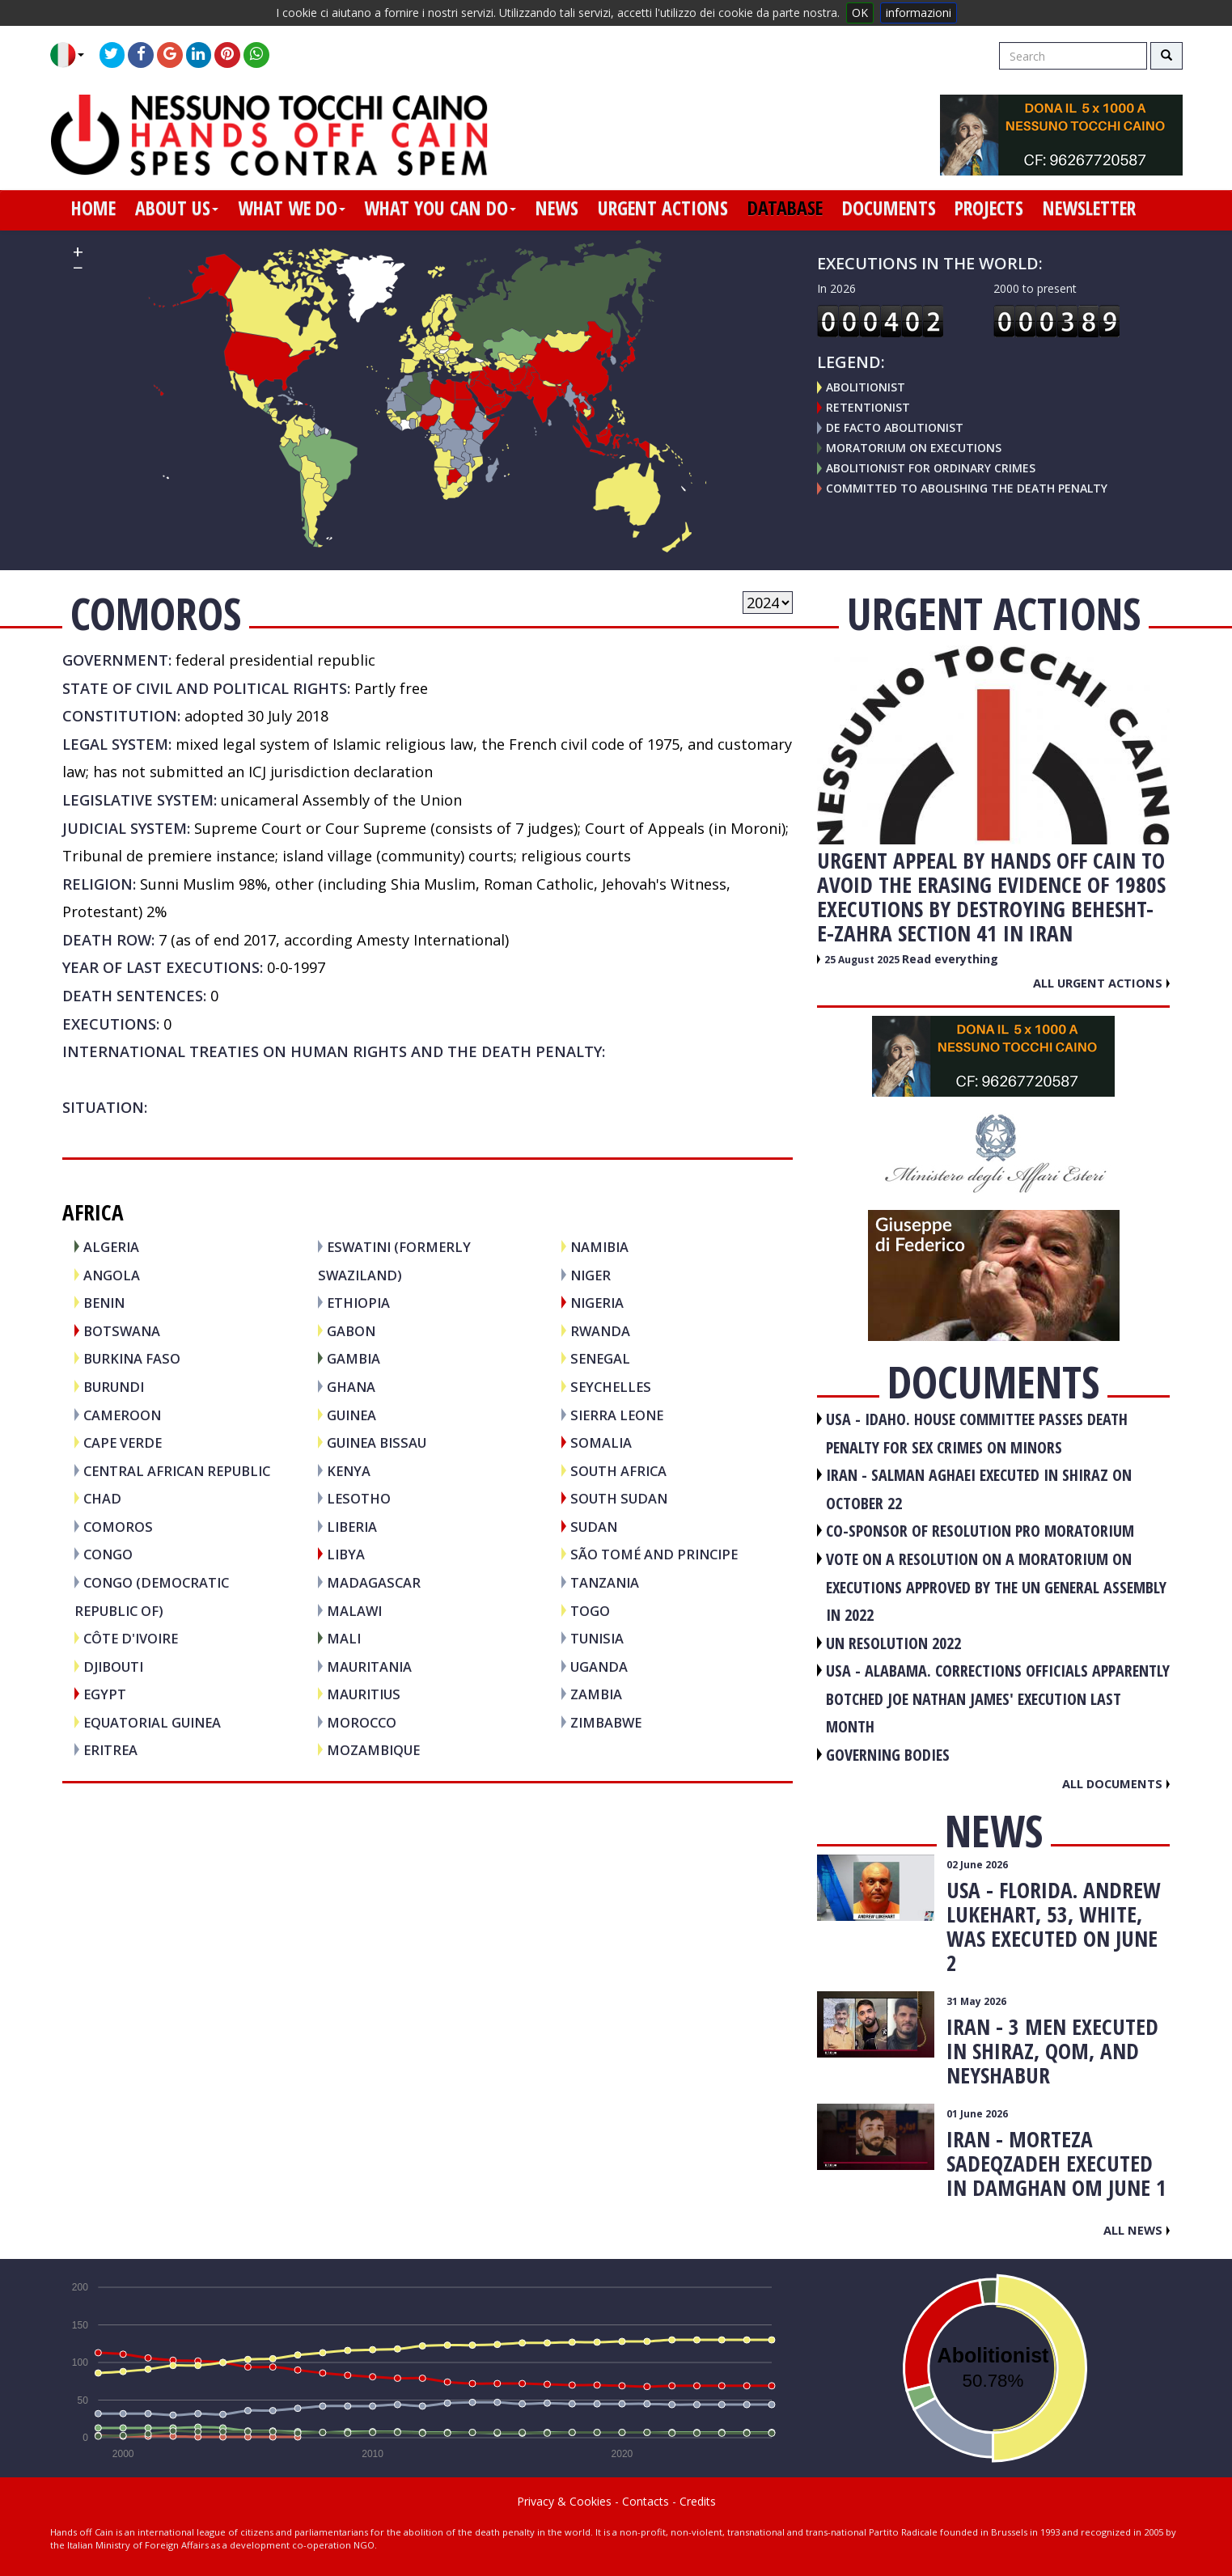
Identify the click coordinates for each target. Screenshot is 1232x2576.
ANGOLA (111, 1275)
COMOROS (118, 1526)
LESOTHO (359, 1498)
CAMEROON (122, 1415)
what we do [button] (291, 208)
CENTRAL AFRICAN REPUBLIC (176, 1470)
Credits (698, 2501)
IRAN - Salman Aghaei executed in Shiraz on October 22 (979, 1489)
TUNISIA (597, 1638)
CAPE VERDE (122, 1442)
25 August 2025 (863, 960)
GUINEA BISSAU (376, 1442)
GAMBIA (353, 1358)
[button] (73, 55)
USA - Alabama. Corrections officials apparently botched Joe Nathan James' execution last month (998, 1698)
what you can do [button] (440, 208)
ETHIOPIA (358, 1302)
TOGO (590, 1610)
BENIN (104, 1302)
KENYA (348, 1470)
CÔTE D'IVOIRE (130, 1638)
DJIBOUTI (113, 1666)
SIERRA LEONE (616, 1415)
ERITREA (110, 1750)
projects (989, 208)
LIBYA (346, 1554)
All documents (1116, 1783)
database (785, 208)
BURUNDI (113, 1386)
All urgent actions (1101, 983)
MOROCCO (361, 1722)
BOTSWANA (121, 1331)
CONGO (108, 1554)
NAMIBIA (599, 1246)
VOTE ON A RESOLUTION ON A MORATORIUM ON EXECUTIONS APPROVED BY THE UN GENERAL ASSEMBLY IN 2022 (996, 1587)
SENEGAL (600, 1358)
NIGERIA (597, 1302)
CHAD (102, 1498)
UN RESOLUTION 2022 (893, 1643)
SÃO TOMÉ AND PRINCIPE (654, 1554)
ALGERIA (111, 1246)
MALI (344, 1638)
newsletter (1089, 208)
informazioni (918, 12)
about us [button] (176, 208)
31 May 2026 (976, 2001)
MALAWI (354, 1610)
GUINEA (351, 1415)
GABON (351, 1331)
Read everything (950, 959)
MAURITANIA (369, 1666)
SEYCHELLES (610, 1386)
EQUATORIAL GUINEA (152, 1722)
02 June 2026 (977, 1865)
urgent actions (663, 208)
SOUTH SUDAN (618, 1498)
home (93, 208)
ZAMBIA (596, 1694)
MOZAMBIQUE (373, 1750)
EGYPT (104, 1694)
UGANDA (599, 1666)
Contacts (645, 2501)
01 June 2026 (977, 2114)
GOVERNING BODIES (888, 1755)
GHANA (351, 1386)
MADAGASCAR (374, 1582)
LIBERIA (352, 1526)
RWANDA (600, 1331)
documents (889, 208)
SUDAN (593, 1526)
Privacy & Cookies (564, 2501)
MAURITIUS (363, 1694)
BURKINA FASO (131, 1358)
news (557, 208)
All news (1136, 2230)
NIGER (590, 1275)
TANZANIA (604, 1582)
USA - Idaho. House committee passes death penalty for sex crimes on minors (977, 1433)
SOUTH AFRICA (618, 1470)
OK (860, 12)
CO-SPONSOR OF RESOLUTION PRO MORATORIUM (980, 1531)
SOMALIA (601, 1442)
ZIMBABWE (605, 1722)
